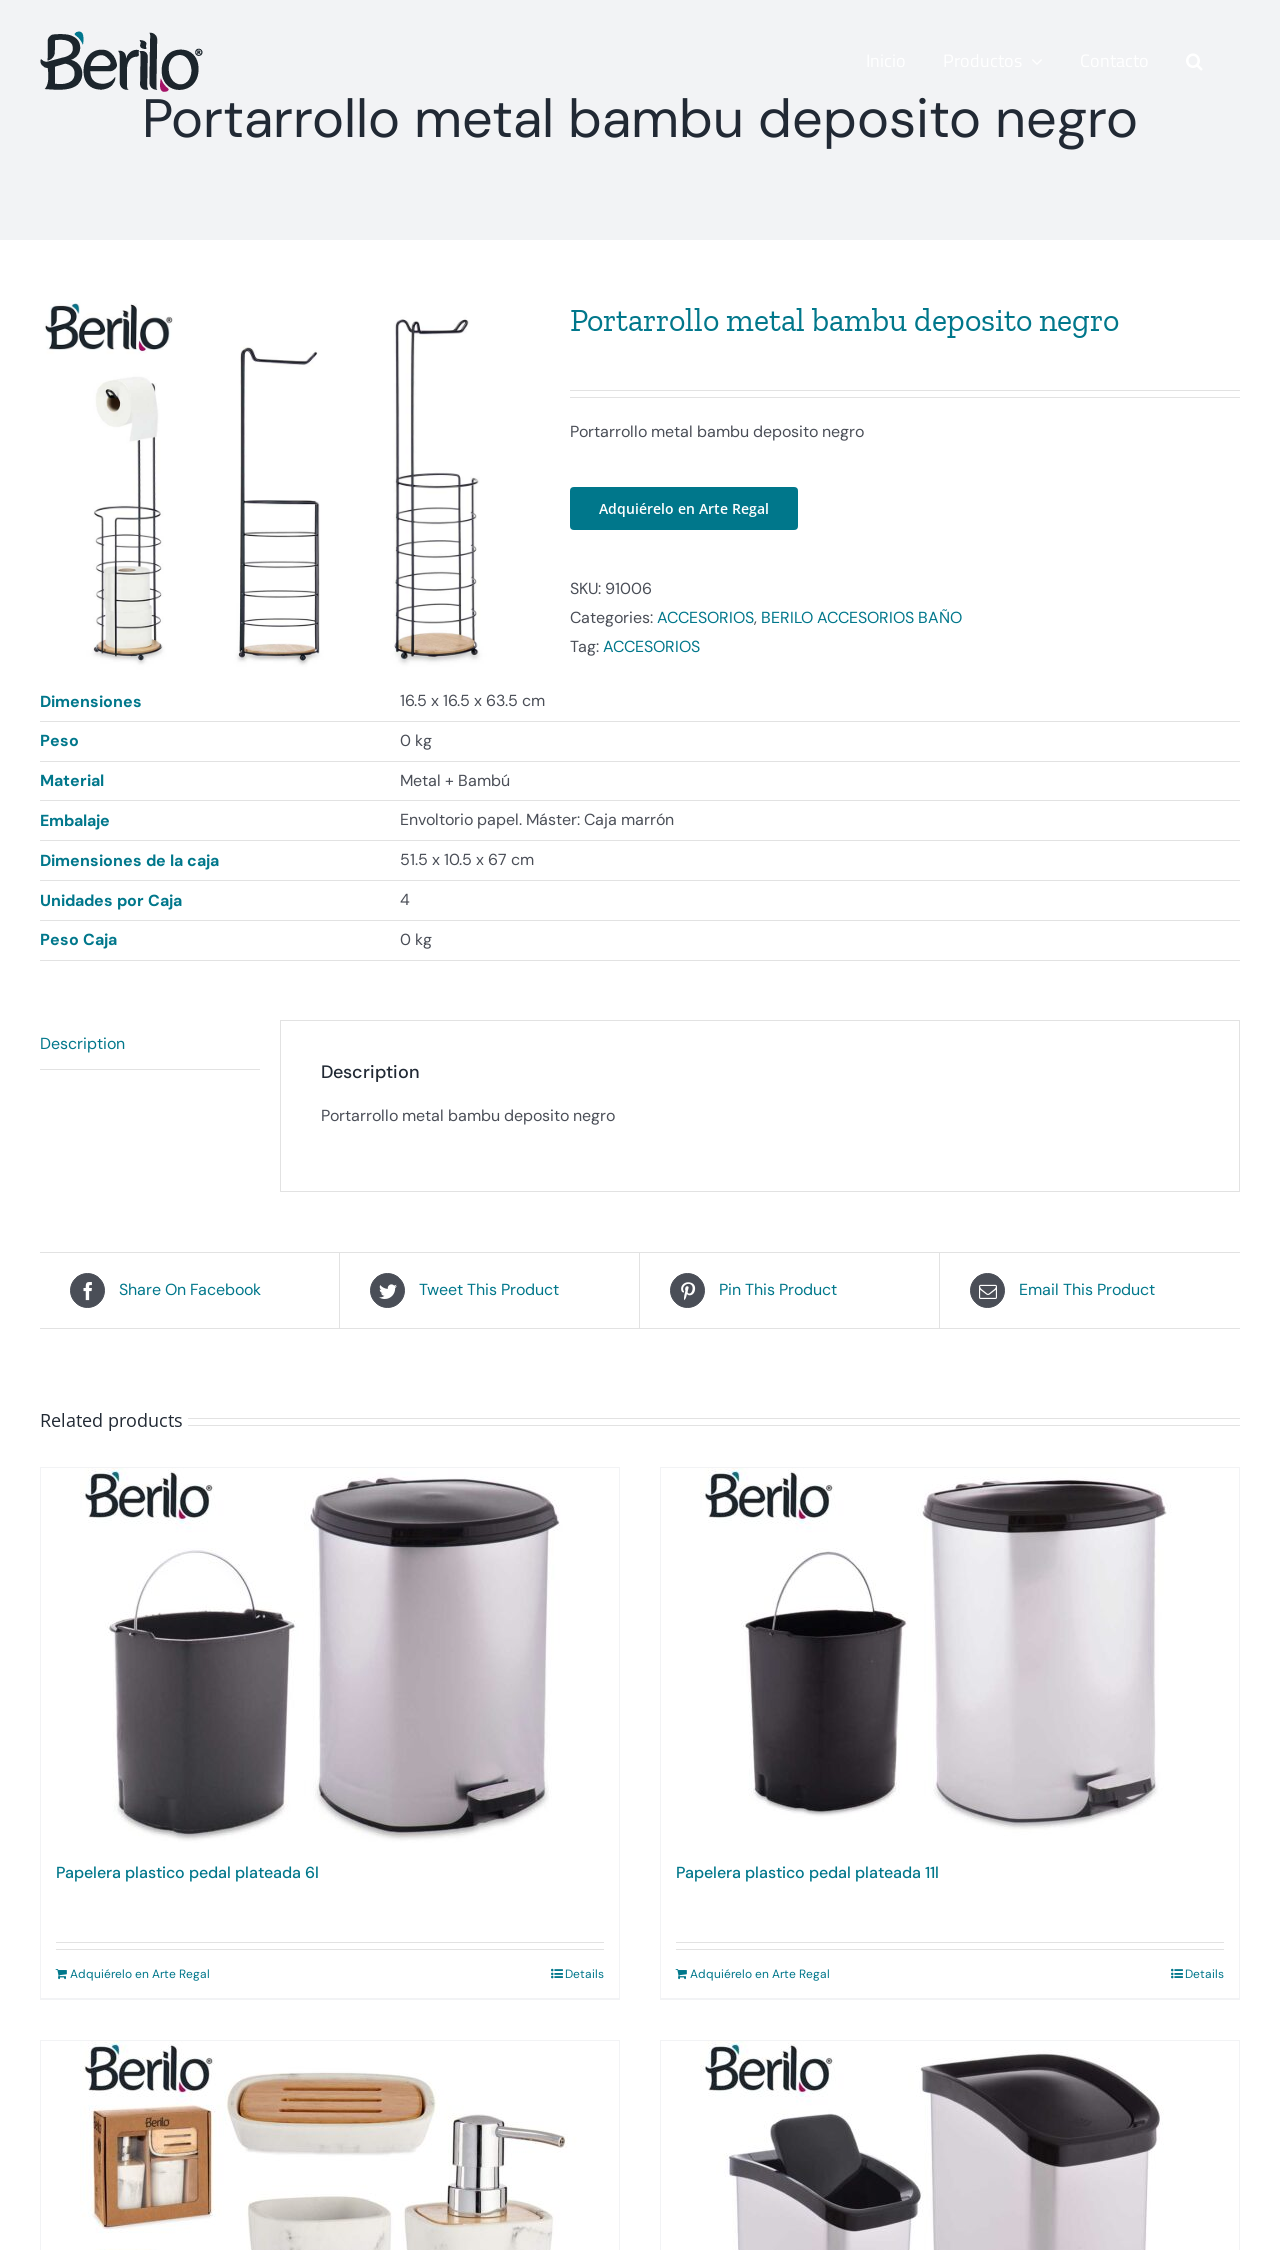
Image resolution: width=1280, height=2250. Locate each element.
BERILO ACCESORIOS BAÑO (861, 617)
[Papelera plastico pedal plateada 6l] (330, 1657)
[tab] (150, 1047)
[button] (1194, 61)
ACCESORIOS (705, 617)
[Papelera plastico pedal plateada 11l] (950, 1657)
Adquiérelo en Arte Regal (684, 508)
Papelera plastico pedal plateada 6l (187, 1874)
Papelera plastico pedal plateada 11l (807, 1874)
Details (584, 1976)
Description (82, 1045)
